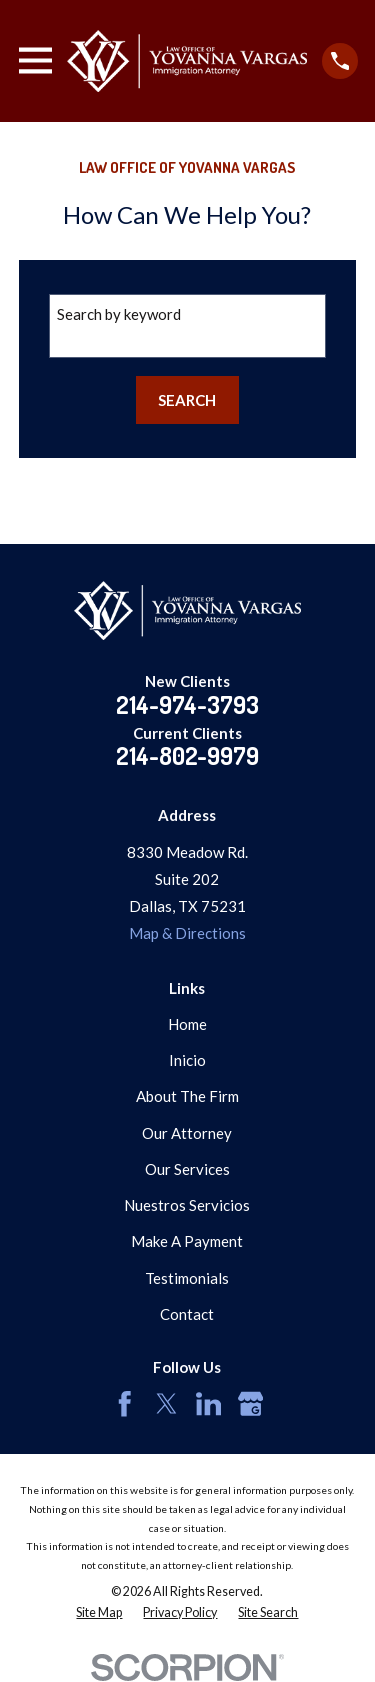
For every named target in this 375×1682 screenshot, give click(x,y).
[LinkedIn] (209, 1404)
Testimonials (187, 1278)
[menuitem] (99, 1613)
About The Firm (187, 1096)
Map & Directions (187, 933)
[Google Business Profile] (251, 1404)
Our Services (187, 1169)
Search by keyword (119, 314)
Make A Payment (187, 1241)
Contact (187, 1314)
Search (187, 400)
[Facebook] (125, 1404)
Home (187, 1024)
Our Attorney (187, 1133)
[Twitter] (167, 1404)
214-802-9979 (187, 755)
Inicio (187, 1060)
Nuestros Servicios (187, 1205)
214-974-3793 (187, 704)
